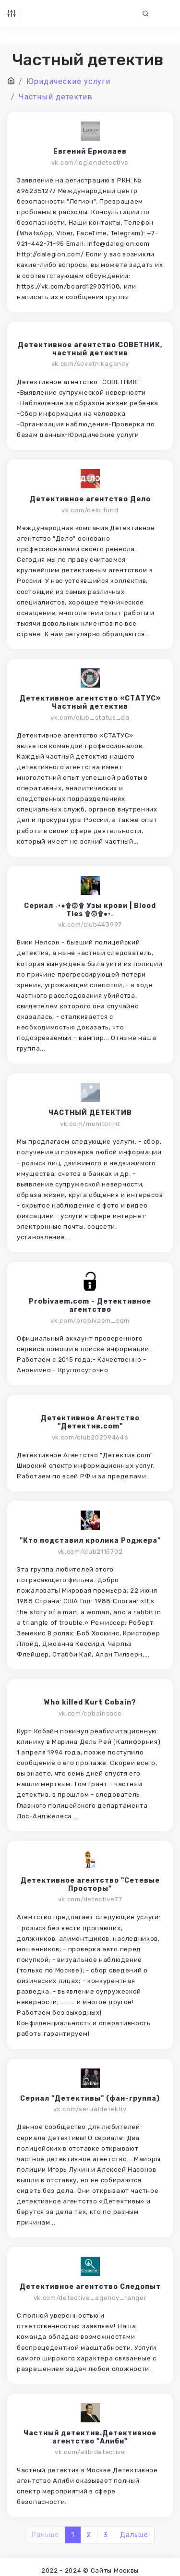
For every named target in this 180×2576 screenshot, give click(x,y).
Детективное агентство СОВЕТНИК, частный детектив (90, 349)
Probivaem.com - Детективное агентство (90, 1306)
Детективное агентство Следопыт (90, 2287)
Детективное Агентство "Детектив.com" (90, 1422)
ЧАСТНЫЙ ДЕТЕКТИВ (90, 1113)
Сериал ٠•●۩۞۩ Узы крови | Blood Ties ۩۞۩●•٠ (90, 910)
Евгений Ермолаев (90, 152)
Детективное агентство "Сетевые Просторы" (90, 1885)
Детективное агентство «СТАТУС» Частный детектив (90, 703)
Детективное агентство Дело (90, 499)
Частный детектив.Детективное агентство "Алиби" (90, 2437)
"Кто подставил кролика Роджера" (90, 1541)
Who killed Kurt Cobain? (90, 1702)
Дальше (134, 2535)
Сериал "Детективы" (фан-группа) (90, 2099)
